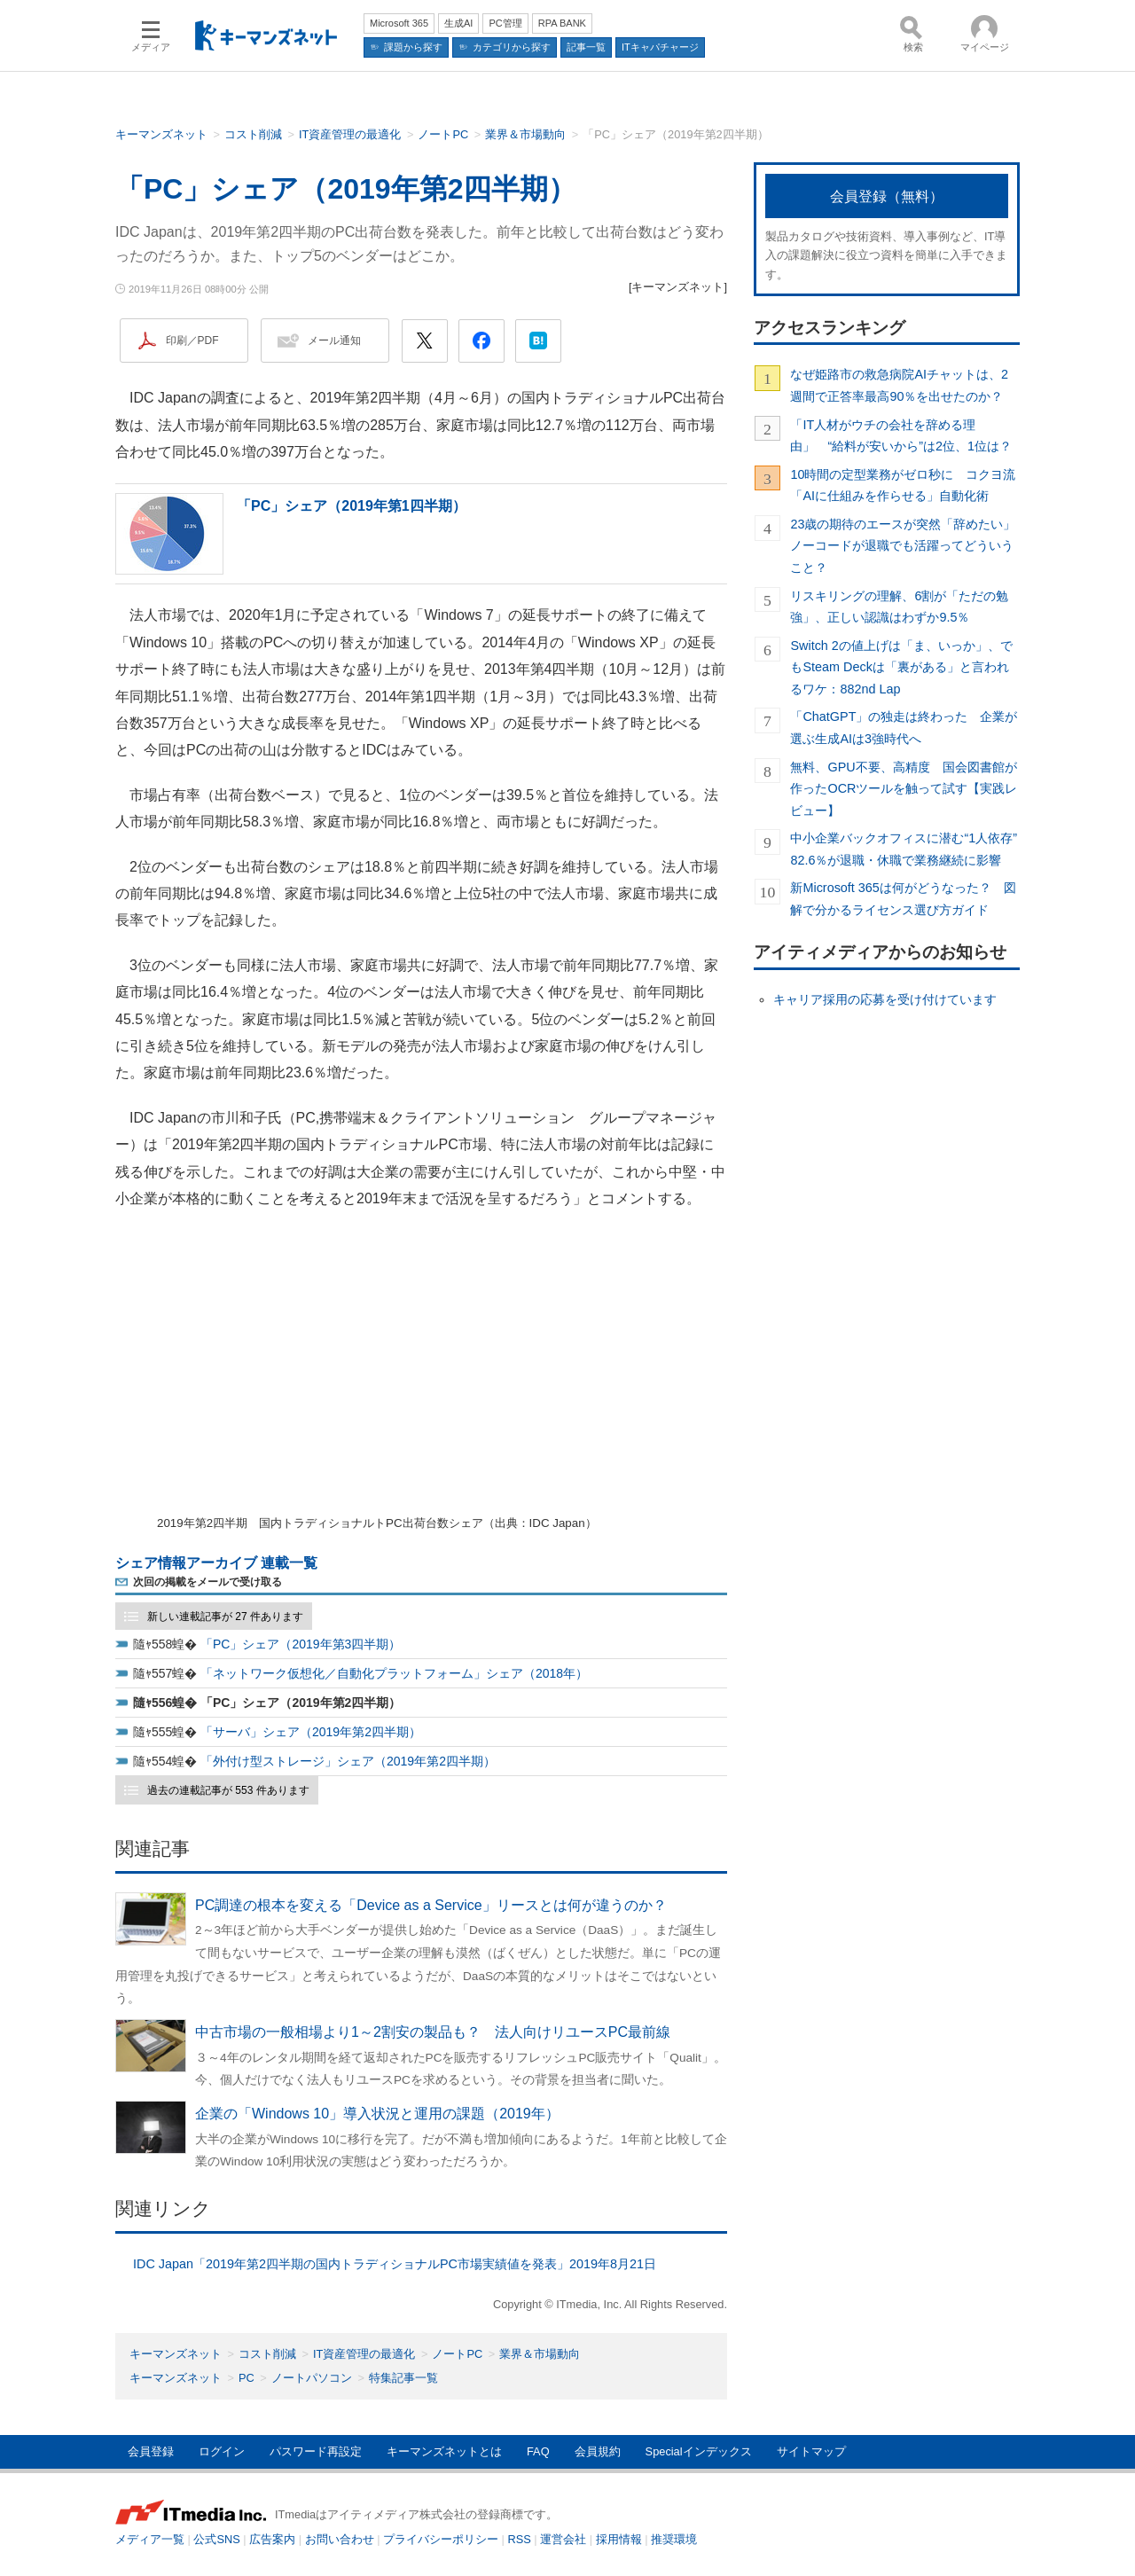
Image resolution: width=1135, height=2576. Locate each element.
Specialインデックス (699, 2451)
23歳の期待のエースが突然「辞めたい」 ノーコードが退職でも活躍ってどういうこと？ (905, 546)
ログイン (222, 2451)
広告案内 (272, 2539)
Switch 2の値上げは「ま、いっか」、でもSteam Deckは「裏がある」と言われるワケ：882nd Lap (901, 667)
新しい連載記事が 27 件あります (225, 1616)
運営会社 (563, 2539)
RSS (519, 2539)
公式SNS (216, 2539)
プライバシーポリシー (440, 2539)
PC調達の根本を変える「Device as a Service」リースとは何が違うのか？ (431, 1905)
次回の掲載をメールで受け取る (207, 1582)
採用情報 (619, 2539)
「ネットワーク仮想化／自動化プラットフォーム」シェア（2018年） (394, 1673)
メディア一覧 (149, 2539)
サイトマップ (811, 2451)
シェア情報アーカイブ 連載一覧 (216, 1562)
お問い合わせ (339, 2539)
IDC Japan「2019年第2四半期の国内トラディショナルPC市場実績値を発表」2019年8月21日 (394, 2264)
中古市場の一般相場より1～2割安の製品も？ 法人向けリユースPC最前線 (432, 2032)
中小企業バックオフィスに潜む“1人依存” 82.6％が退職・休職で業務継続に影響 (905, 848)
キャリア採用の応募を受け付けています (885, 999)
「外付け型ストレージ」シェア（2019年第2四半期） (348, 1761)
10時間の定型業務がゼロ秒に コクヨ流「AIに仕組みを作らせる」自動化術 (902, 485)
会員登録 (151, 2451)
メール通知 (334, 340)
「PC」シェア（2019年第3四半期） (300, 1644)
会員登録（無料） (886, 196)
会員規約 (598, 2451)
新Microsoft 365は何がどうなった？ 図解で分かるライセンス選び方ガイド (902, 898)
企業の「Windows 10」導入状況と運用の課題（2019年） (377, 2113)
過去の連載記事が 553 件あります (228, 1790)
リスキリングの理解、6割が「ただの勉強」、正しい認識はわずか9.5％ (899, 606)
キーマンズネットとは (444, 2451)
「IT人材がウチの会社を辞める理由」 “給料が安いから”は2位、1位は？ (901, 435)
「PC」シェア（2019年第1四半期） (351, 505)
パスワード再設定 (316, 2451)
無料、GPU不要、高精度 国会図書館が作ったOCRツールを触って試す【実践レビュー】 (903, 789)
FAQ (538, 2451)
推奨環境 (674, 2539)
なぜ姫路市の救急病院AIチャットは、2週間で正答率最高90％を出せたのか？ (899, 385)
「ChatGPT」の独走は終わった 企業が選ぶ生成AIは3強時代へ (903, 727)
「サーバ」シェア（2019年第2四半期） (310, 1732)
